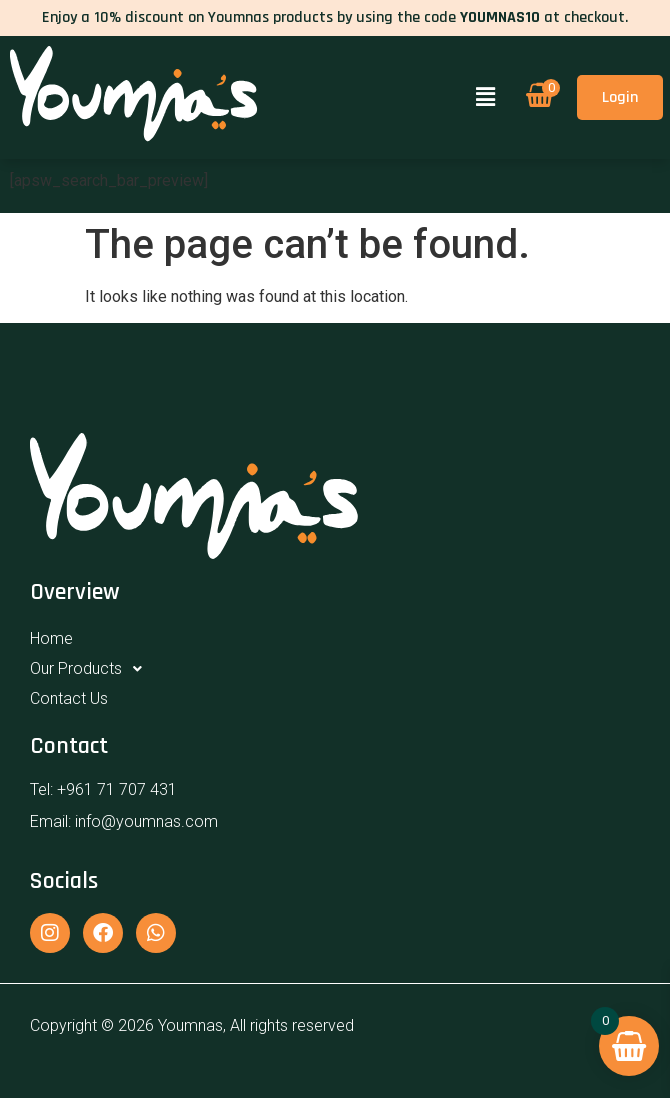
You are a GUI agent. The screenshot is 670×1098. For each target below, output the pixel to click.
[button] (485, 97)
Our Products (91, 669)
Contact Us (69, 698)
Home (51, 638)
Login (620, 97)
